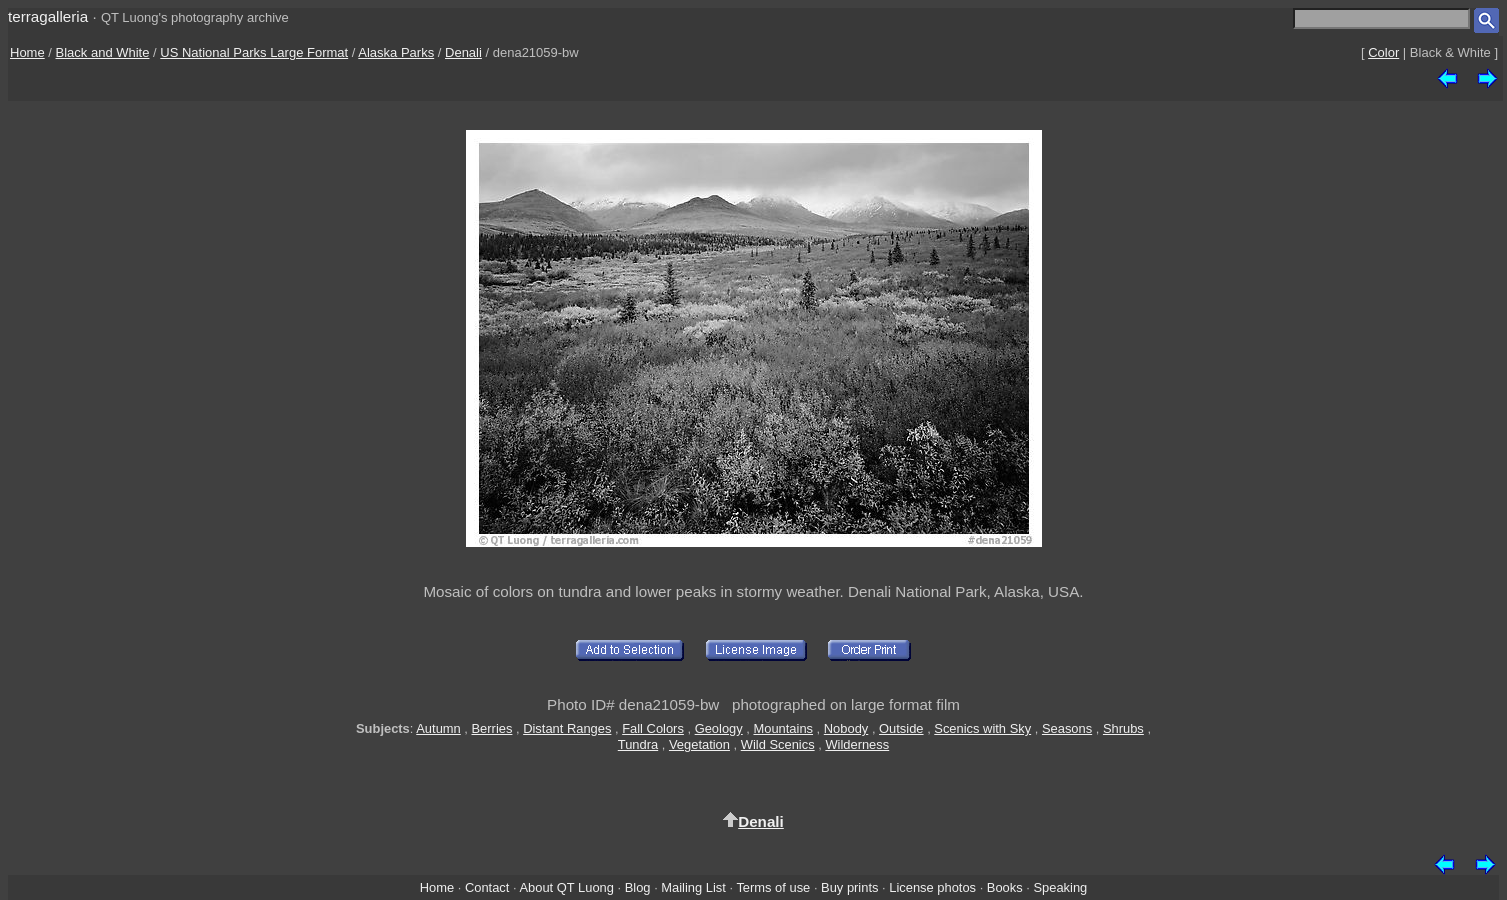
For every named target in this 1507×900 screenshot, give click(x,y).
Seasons (1067, 728)
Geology (719, 728)
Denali (463, 52)
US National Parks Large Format (254, 52)
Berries (492, 728)
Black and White (103, 52)
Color (1383, 52)
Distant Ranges (567, 728)
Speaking (1060, 887)
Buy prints (849, 887)
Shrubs (1123, 728)
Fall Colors (653, 728)
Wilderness (857, 744)
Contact (487, 887)
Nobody (846, 728)
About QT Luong (566, 887)
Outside (901, 728)
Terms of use (773, 887)
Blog (638, 887)
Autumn (438, 728)
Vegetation (699, 744)
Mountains (783, 728)
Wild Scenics (778, 744)
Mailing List (693, 887)
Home (27, 52)
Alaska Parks (396, 52)
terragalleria (48, 16)
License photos (932, 887)
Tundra (638, 744)
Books (1005, 887)
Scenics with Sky (982, 728)
